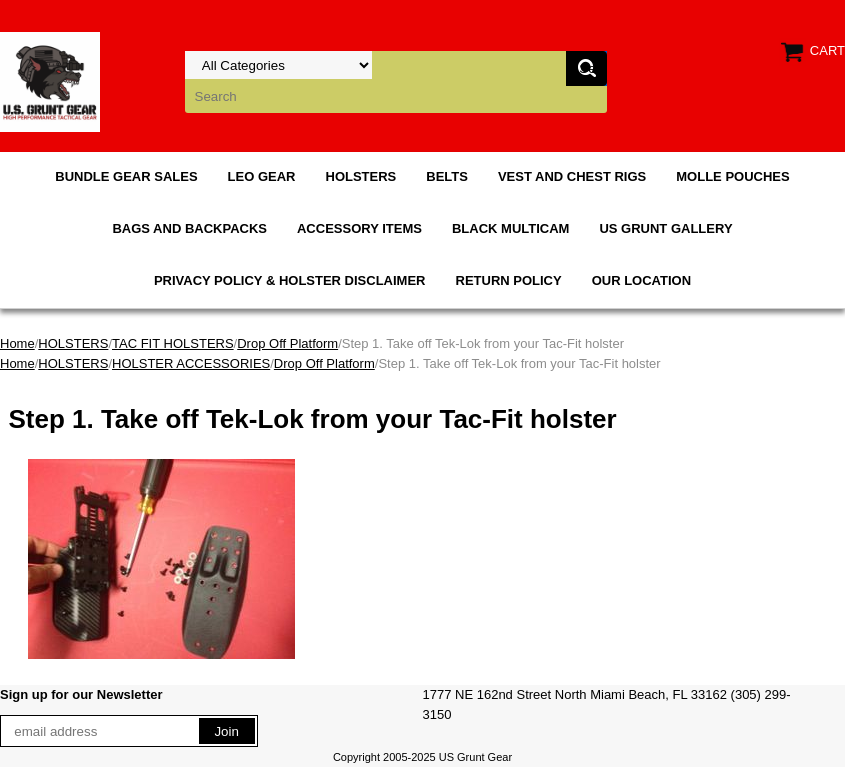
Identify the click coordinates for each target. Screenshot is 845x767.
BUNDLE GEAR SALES (126, 176)
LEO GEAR (262, 176)
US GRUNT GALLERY (665, 228)
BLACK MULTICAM (510, 228)
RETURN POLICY (509, 280)
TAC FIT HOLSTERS (173, 343)
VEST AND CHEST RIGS (572, 176)
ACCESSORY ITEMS (359, 228)
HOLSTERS (361, 176)
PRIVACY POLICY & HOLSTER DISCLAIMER (290, 280)
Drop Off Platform (287, 343)
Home (17, 343)
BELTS (447, 176)
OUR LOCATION (641, 280)
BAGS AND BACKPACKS (189, 228)
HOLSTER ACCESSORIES (191, 363)
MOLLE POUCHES (732, 176)
